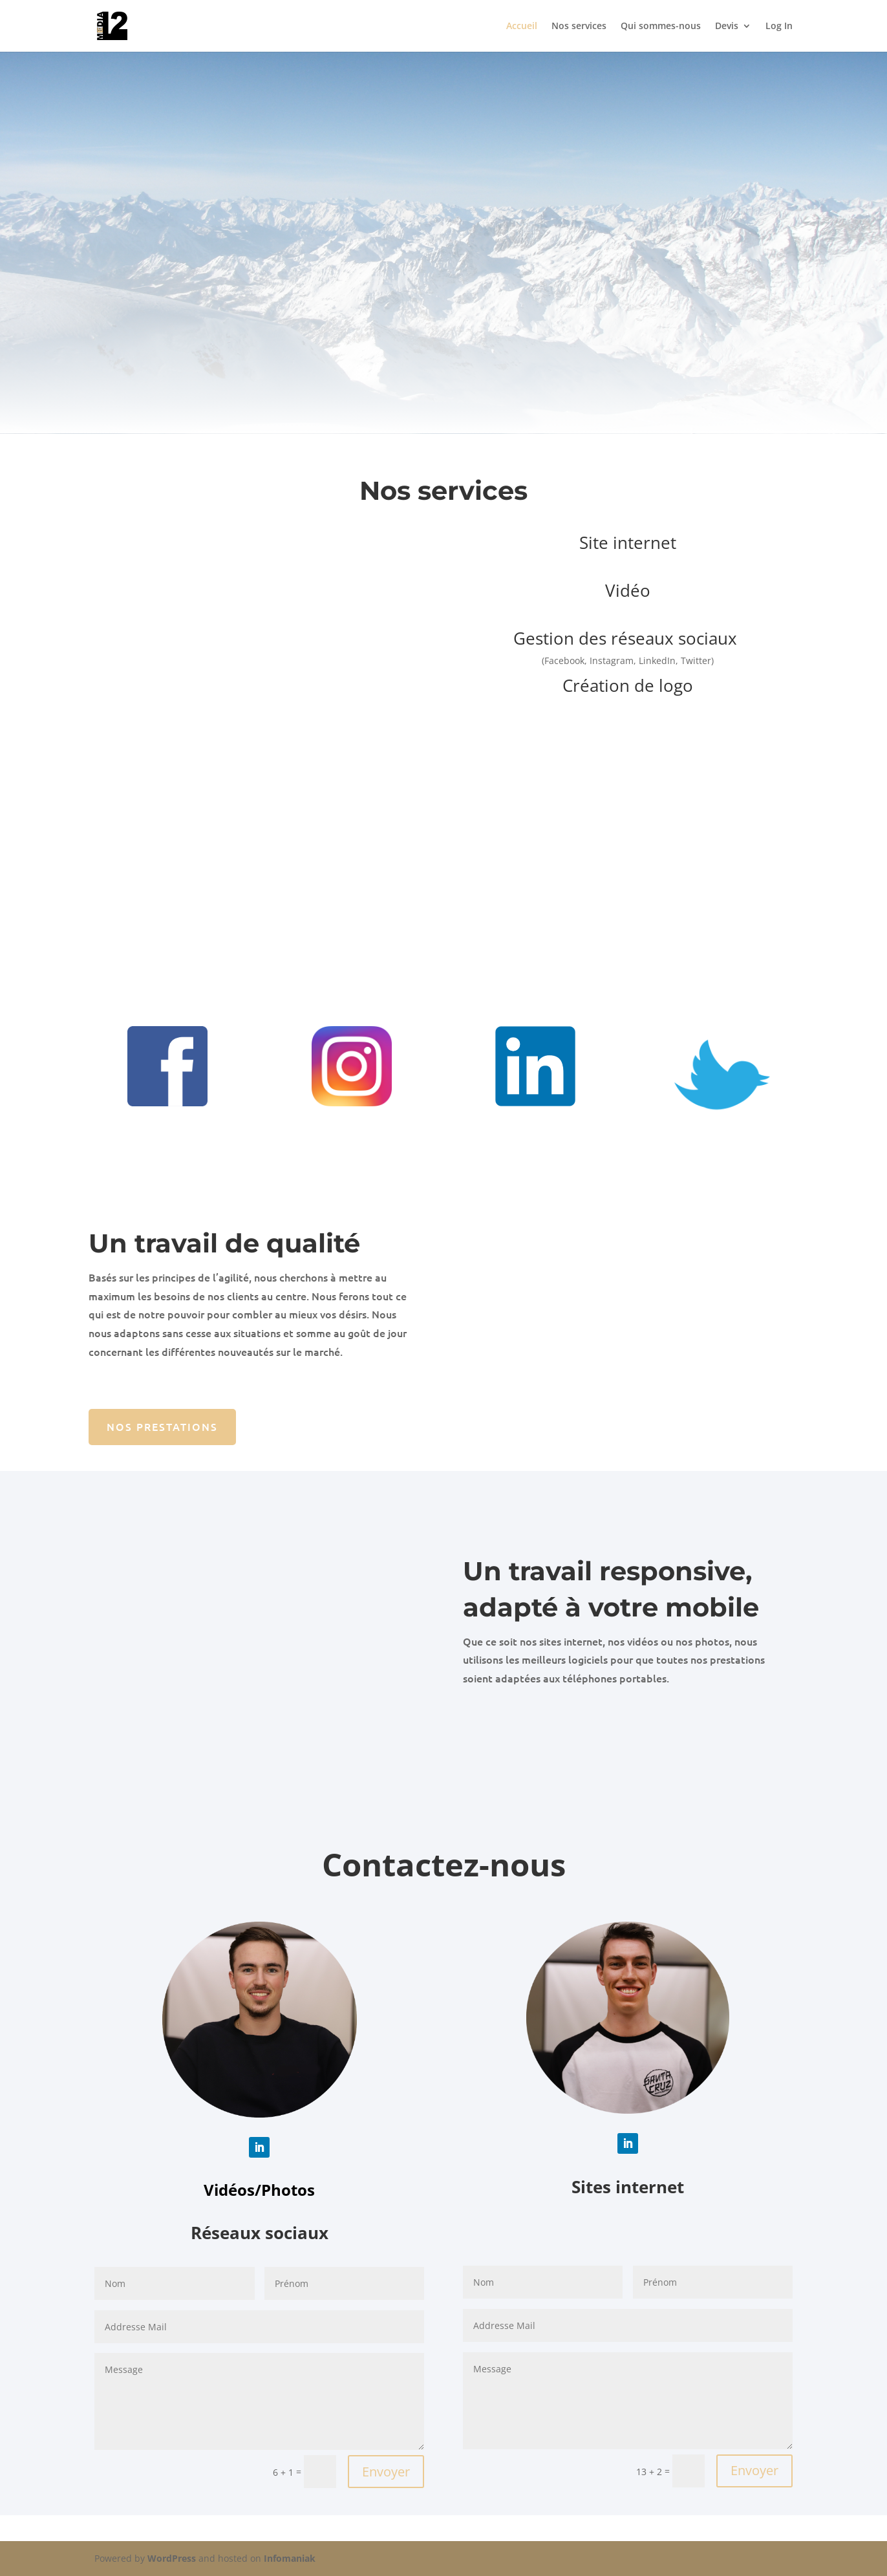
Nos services (578, 26)
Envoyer (386, 2471)
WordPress (171, 2558)
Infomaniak (289, 2558)
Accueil (521, 26)
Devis (726, 26)
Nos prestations (162, 1426)
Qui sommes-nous (661, 26)
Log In (779, 26)
